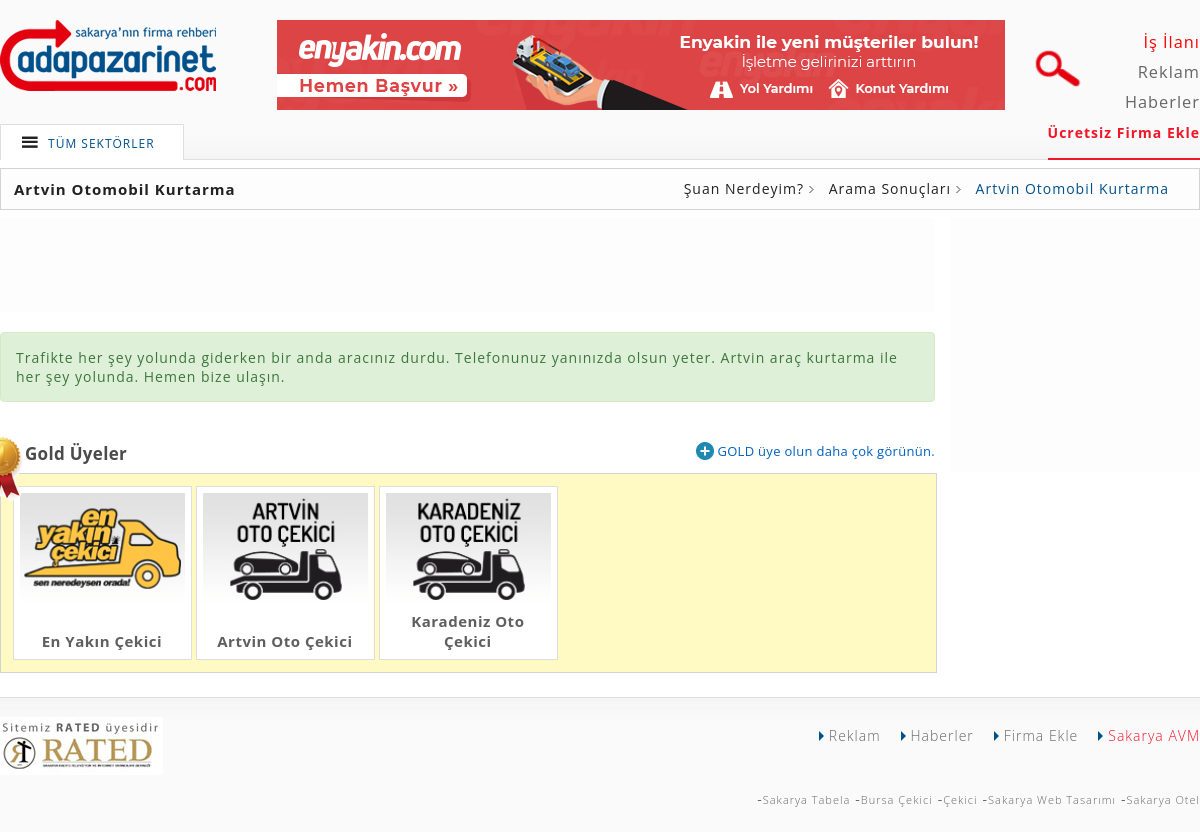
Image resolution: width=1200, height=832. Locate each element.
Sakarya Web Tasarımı (1052, 799)
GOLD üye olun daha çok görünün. (815, 451)
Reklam (1169, 72)
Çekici (960, 799)
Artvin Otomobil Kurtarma (1072, 188)
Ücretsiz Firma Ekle (1124, 132)
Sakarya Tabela (807, 799)
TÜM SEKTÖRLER (101, 143)
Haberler (1162, 102)
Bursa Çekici (897, 799)
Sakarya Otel (1163, 799)
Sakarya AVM (1154, 735)
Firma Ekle (1041, 735)
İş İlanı (1171, 42)
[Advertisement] (468, 263)
